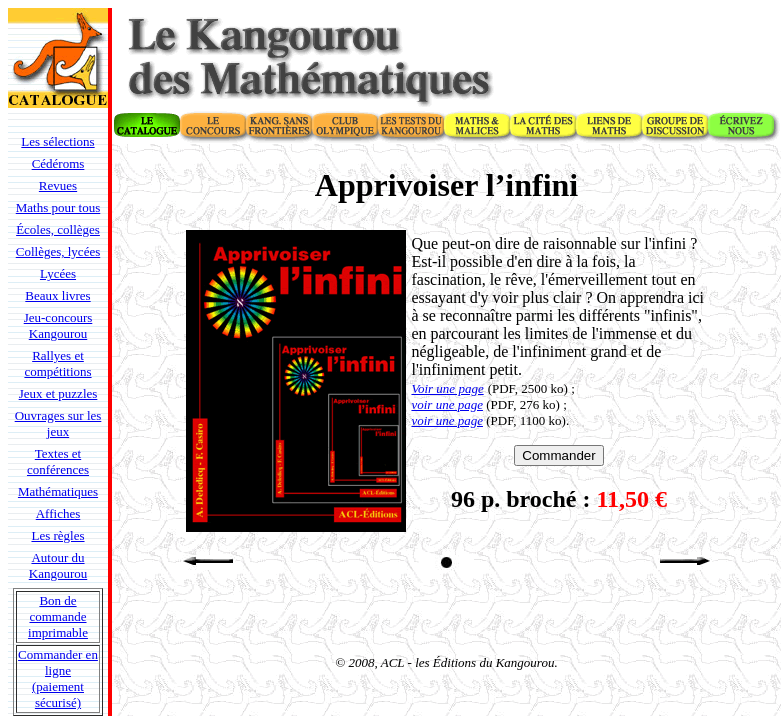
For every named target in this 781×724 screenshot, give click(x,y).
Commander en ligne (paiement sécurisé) (58, 678)
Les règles (57, 535)
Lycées (58, 273)
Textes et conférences (58, 461)
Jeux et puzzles (58, 393)
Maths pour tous (58, 207)
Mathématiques (58, 491)
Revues (58, 185)
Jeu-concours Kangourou (58, 325)
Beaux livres (57, 295)
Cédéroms (58, 163)
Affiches (58, 513)
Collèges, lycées (58, 251)
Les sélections (57, 141)
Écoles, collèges (58, 229)
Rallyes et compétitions (57, 363)
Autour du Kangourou (58, 565)
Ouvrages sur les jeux (58, 423)
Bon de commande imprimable (58, 616)
